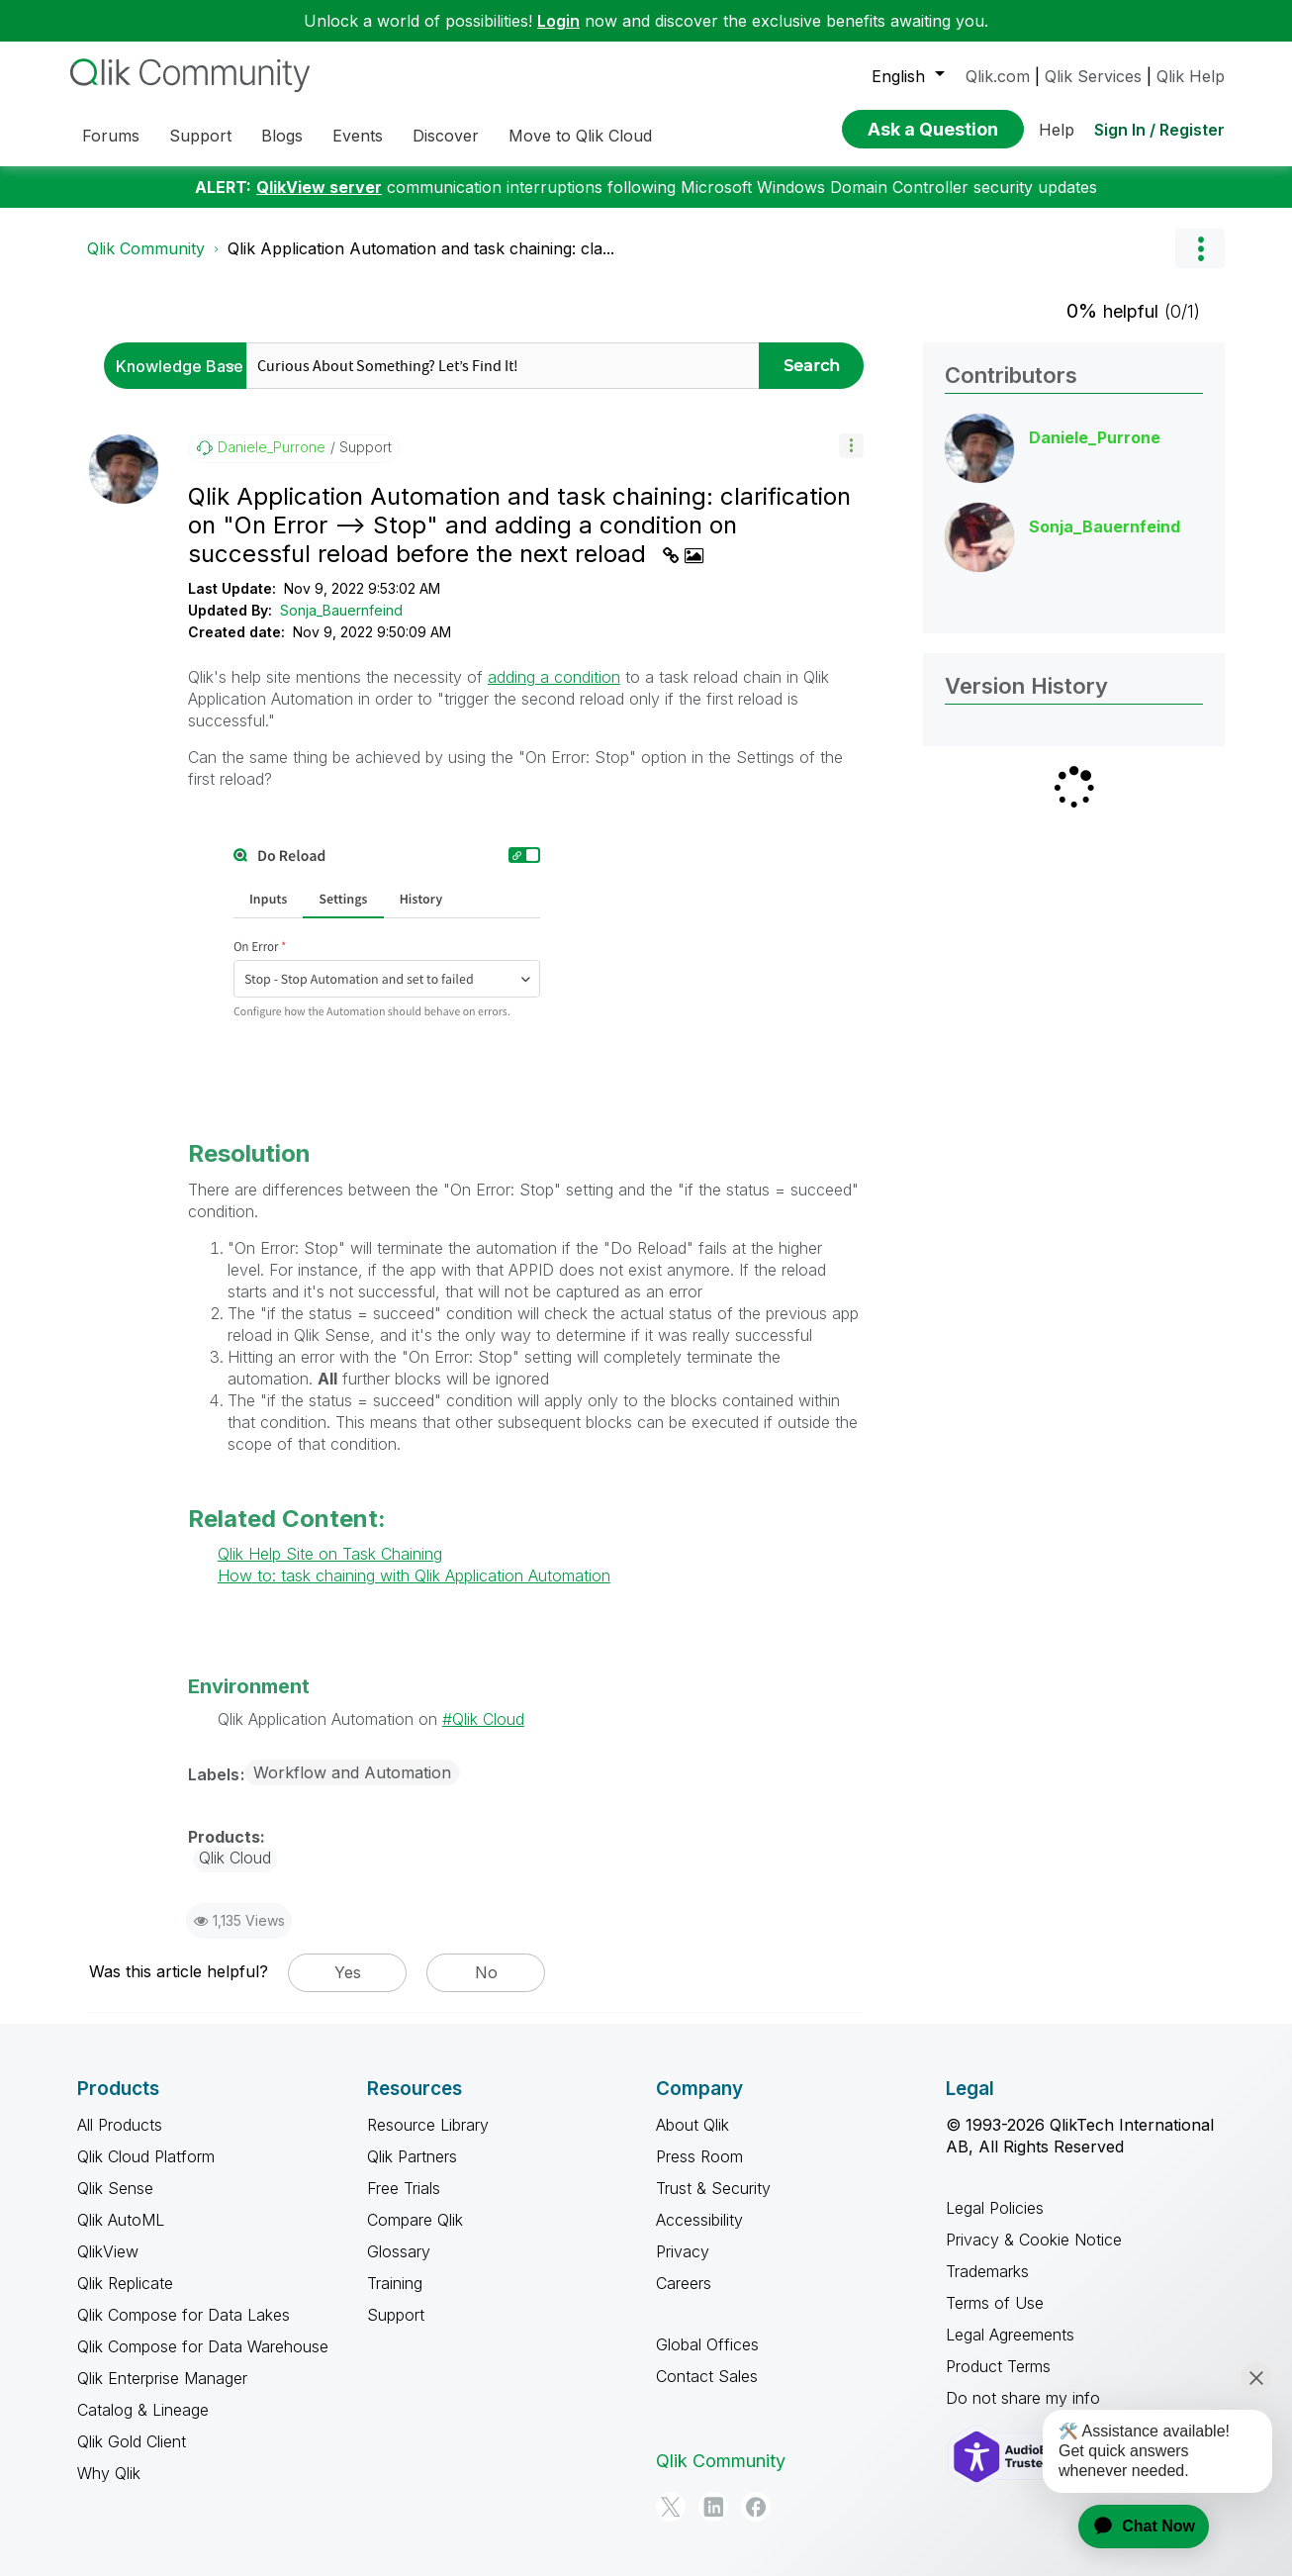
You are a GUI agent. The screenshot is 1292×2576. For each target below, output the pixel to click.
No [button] (486, 1972)
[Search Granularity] (180, 365)
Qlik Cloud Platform (146, 2156)
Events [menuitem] (357, 135)
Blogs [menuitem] (282, 135)
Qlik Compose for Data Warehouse (202, 2346)
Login (558, 21)
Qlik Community (146, 248)
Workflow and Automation (352, 1772)
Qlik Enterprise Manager (162, 2378)
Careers (683, 2283)
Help (1056, 130)
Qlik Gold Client (131, 2441)
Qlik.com (998, 76)
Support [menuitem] (200, 135)
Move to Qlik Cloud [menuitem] (580, 135)
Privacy (682, 2251)
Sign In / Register (1159, 130)
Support (395, 2315)
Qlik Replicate (125, 2283)
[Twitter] (671, 2507)
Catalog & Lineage (143, 2410)
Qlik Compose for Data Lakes (183, 2315)
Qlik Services (1093, 76)
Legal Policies (995, 2208)
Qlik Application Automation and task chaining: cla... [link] (421, 248)
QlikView (107, 2251)
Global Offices (707, 2344)
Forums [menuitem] (110, 135)
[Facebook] (756, 2507)
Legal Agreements (1010, 2334)
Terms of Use (995, 2303)
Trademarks (987, 2271)
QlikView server (319, 187)
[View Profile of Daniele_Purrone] (271, 447)
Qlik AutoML (120, 2220)
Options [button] (1200, 248)
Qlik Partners (412, 2156)
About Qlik (692, 2125)
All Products (119, 2125)
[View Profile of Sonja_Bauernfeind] (1104, 526)
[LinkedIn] (713, 2507)
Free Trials (403, 2188)
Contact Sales (707, 2376)
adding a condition (554, 677)
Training (394, 2283)
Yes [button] (347, 1972)
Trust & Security (713, 2188)
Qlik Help (1190, 76)
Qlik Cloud (488, 1719)
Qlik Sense (115, 2188)
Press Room (699, 2156)
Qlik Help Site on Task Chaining (330, 1554)
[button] (851, 445)
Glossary (398, 2251)
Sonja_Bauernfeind (341, 610)
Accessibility (699, 2220)
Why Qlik (108, 2473)
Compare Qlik (415, 2220)
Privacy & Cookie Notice (1034, 2239)
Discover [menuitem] (446, 135)
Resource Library (428, 2125)
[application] (1132, 2526)
